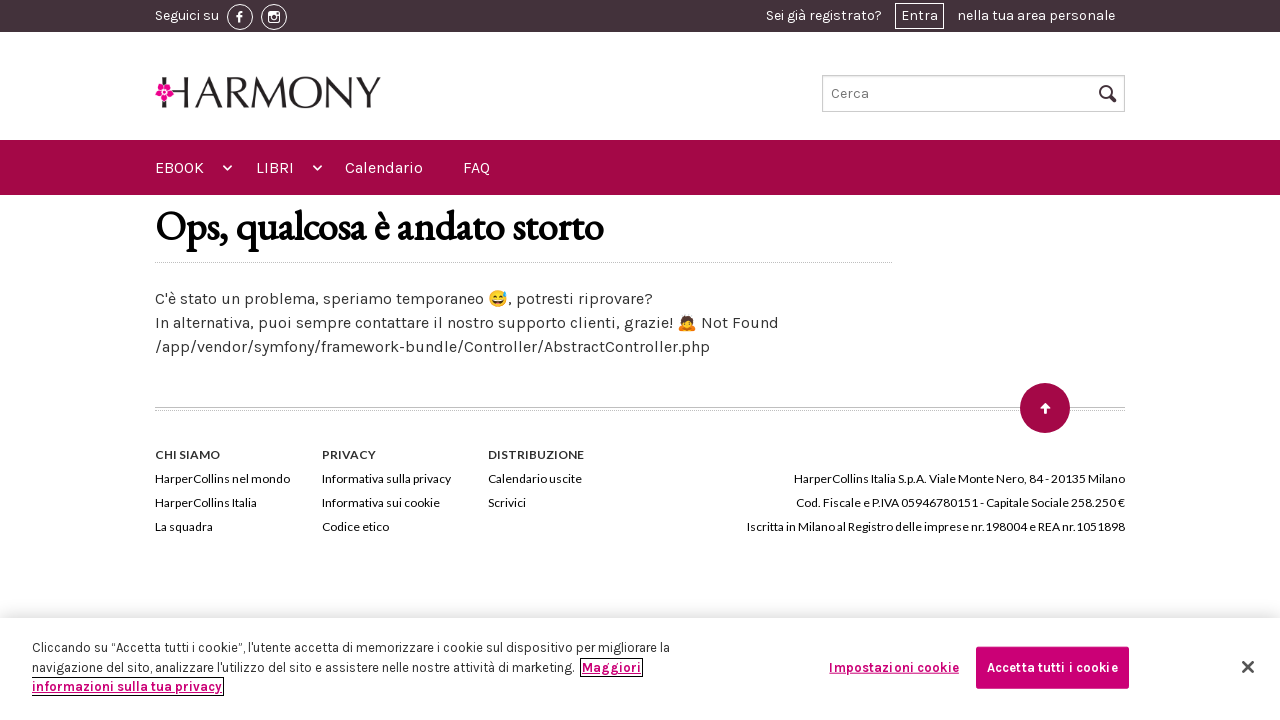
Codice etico (355, 526)
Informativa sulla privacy (386, 478)
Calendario (384, 167)
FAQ (476, 167)
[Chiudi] (1248, 667)
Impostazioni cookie (893, 667)
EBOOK (179, 167)
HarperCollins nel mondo (222, 478)
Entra (919, 15)
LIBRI (275, 167)
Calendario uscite (535, 478)
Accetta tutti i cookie (1052, 667)
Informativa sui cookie (381, 502)
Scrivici (507, 502)
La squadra (184, 526)
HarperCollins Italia (206, 502)
